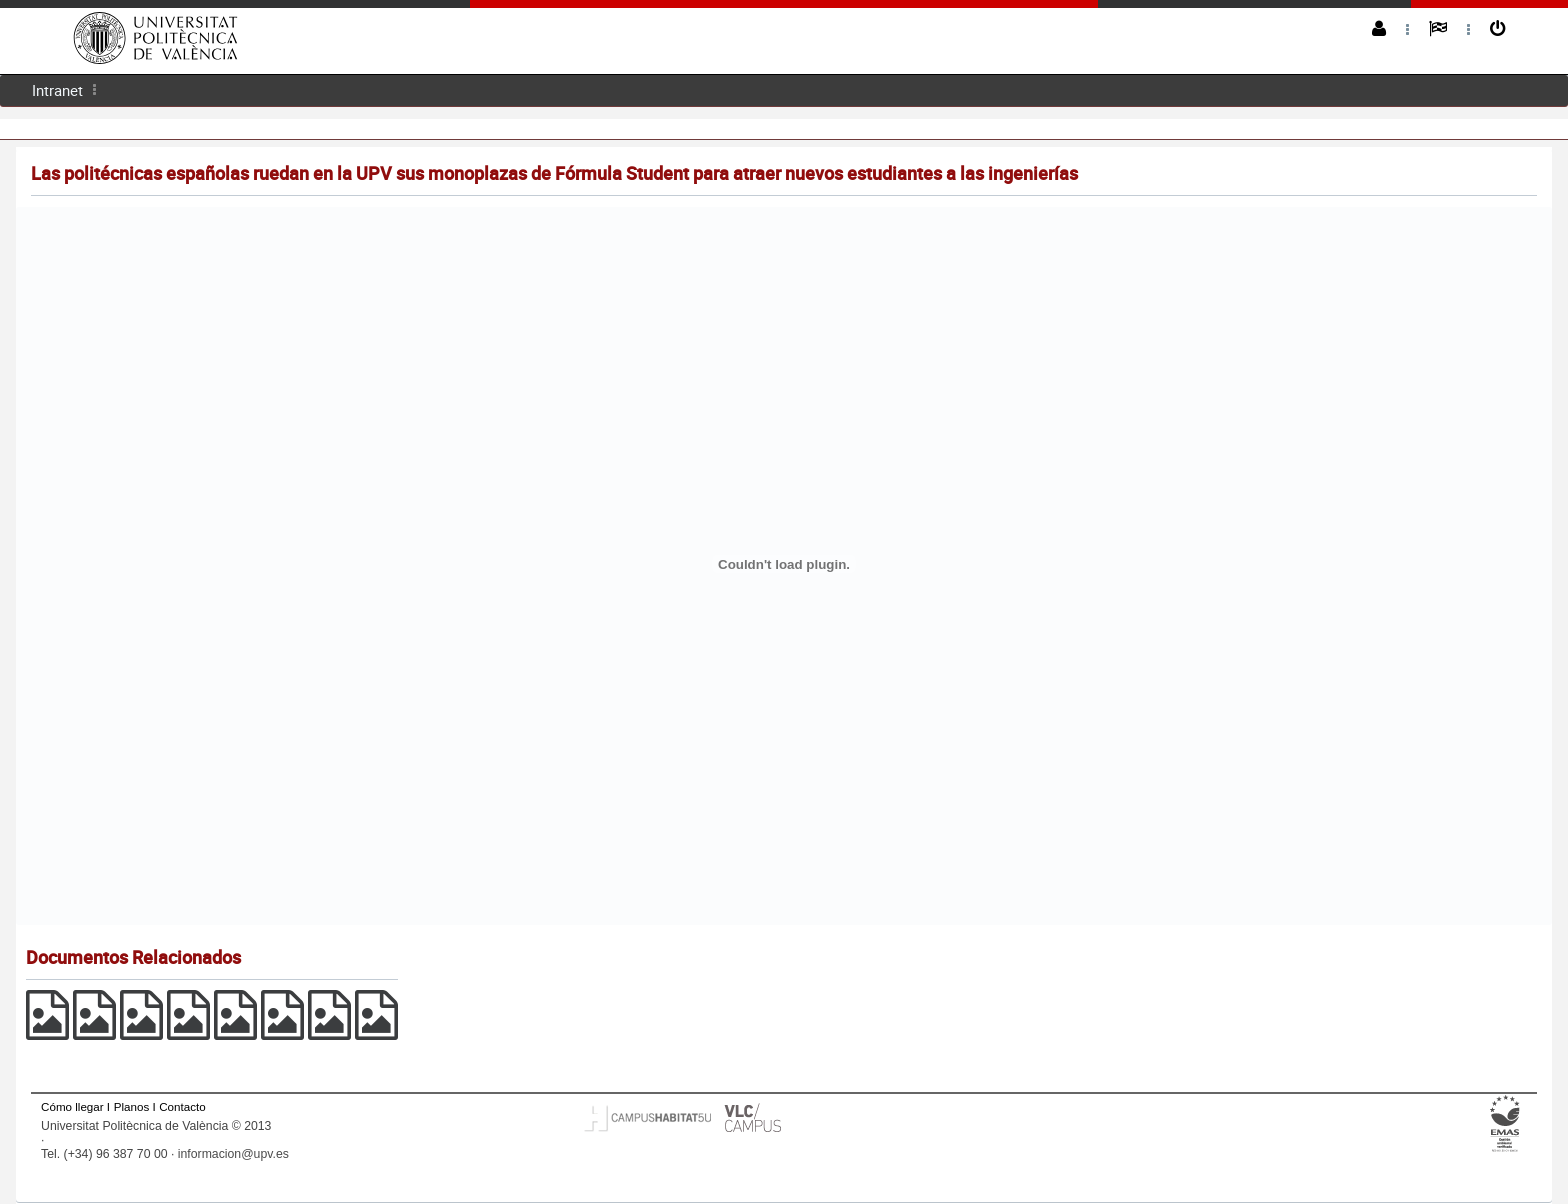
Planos (132, 1106)
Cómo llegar (72, 1106)
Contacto (182, 1106)
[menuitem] (57, 90)
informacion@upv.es (233, 1154)
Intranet (57, 90)
